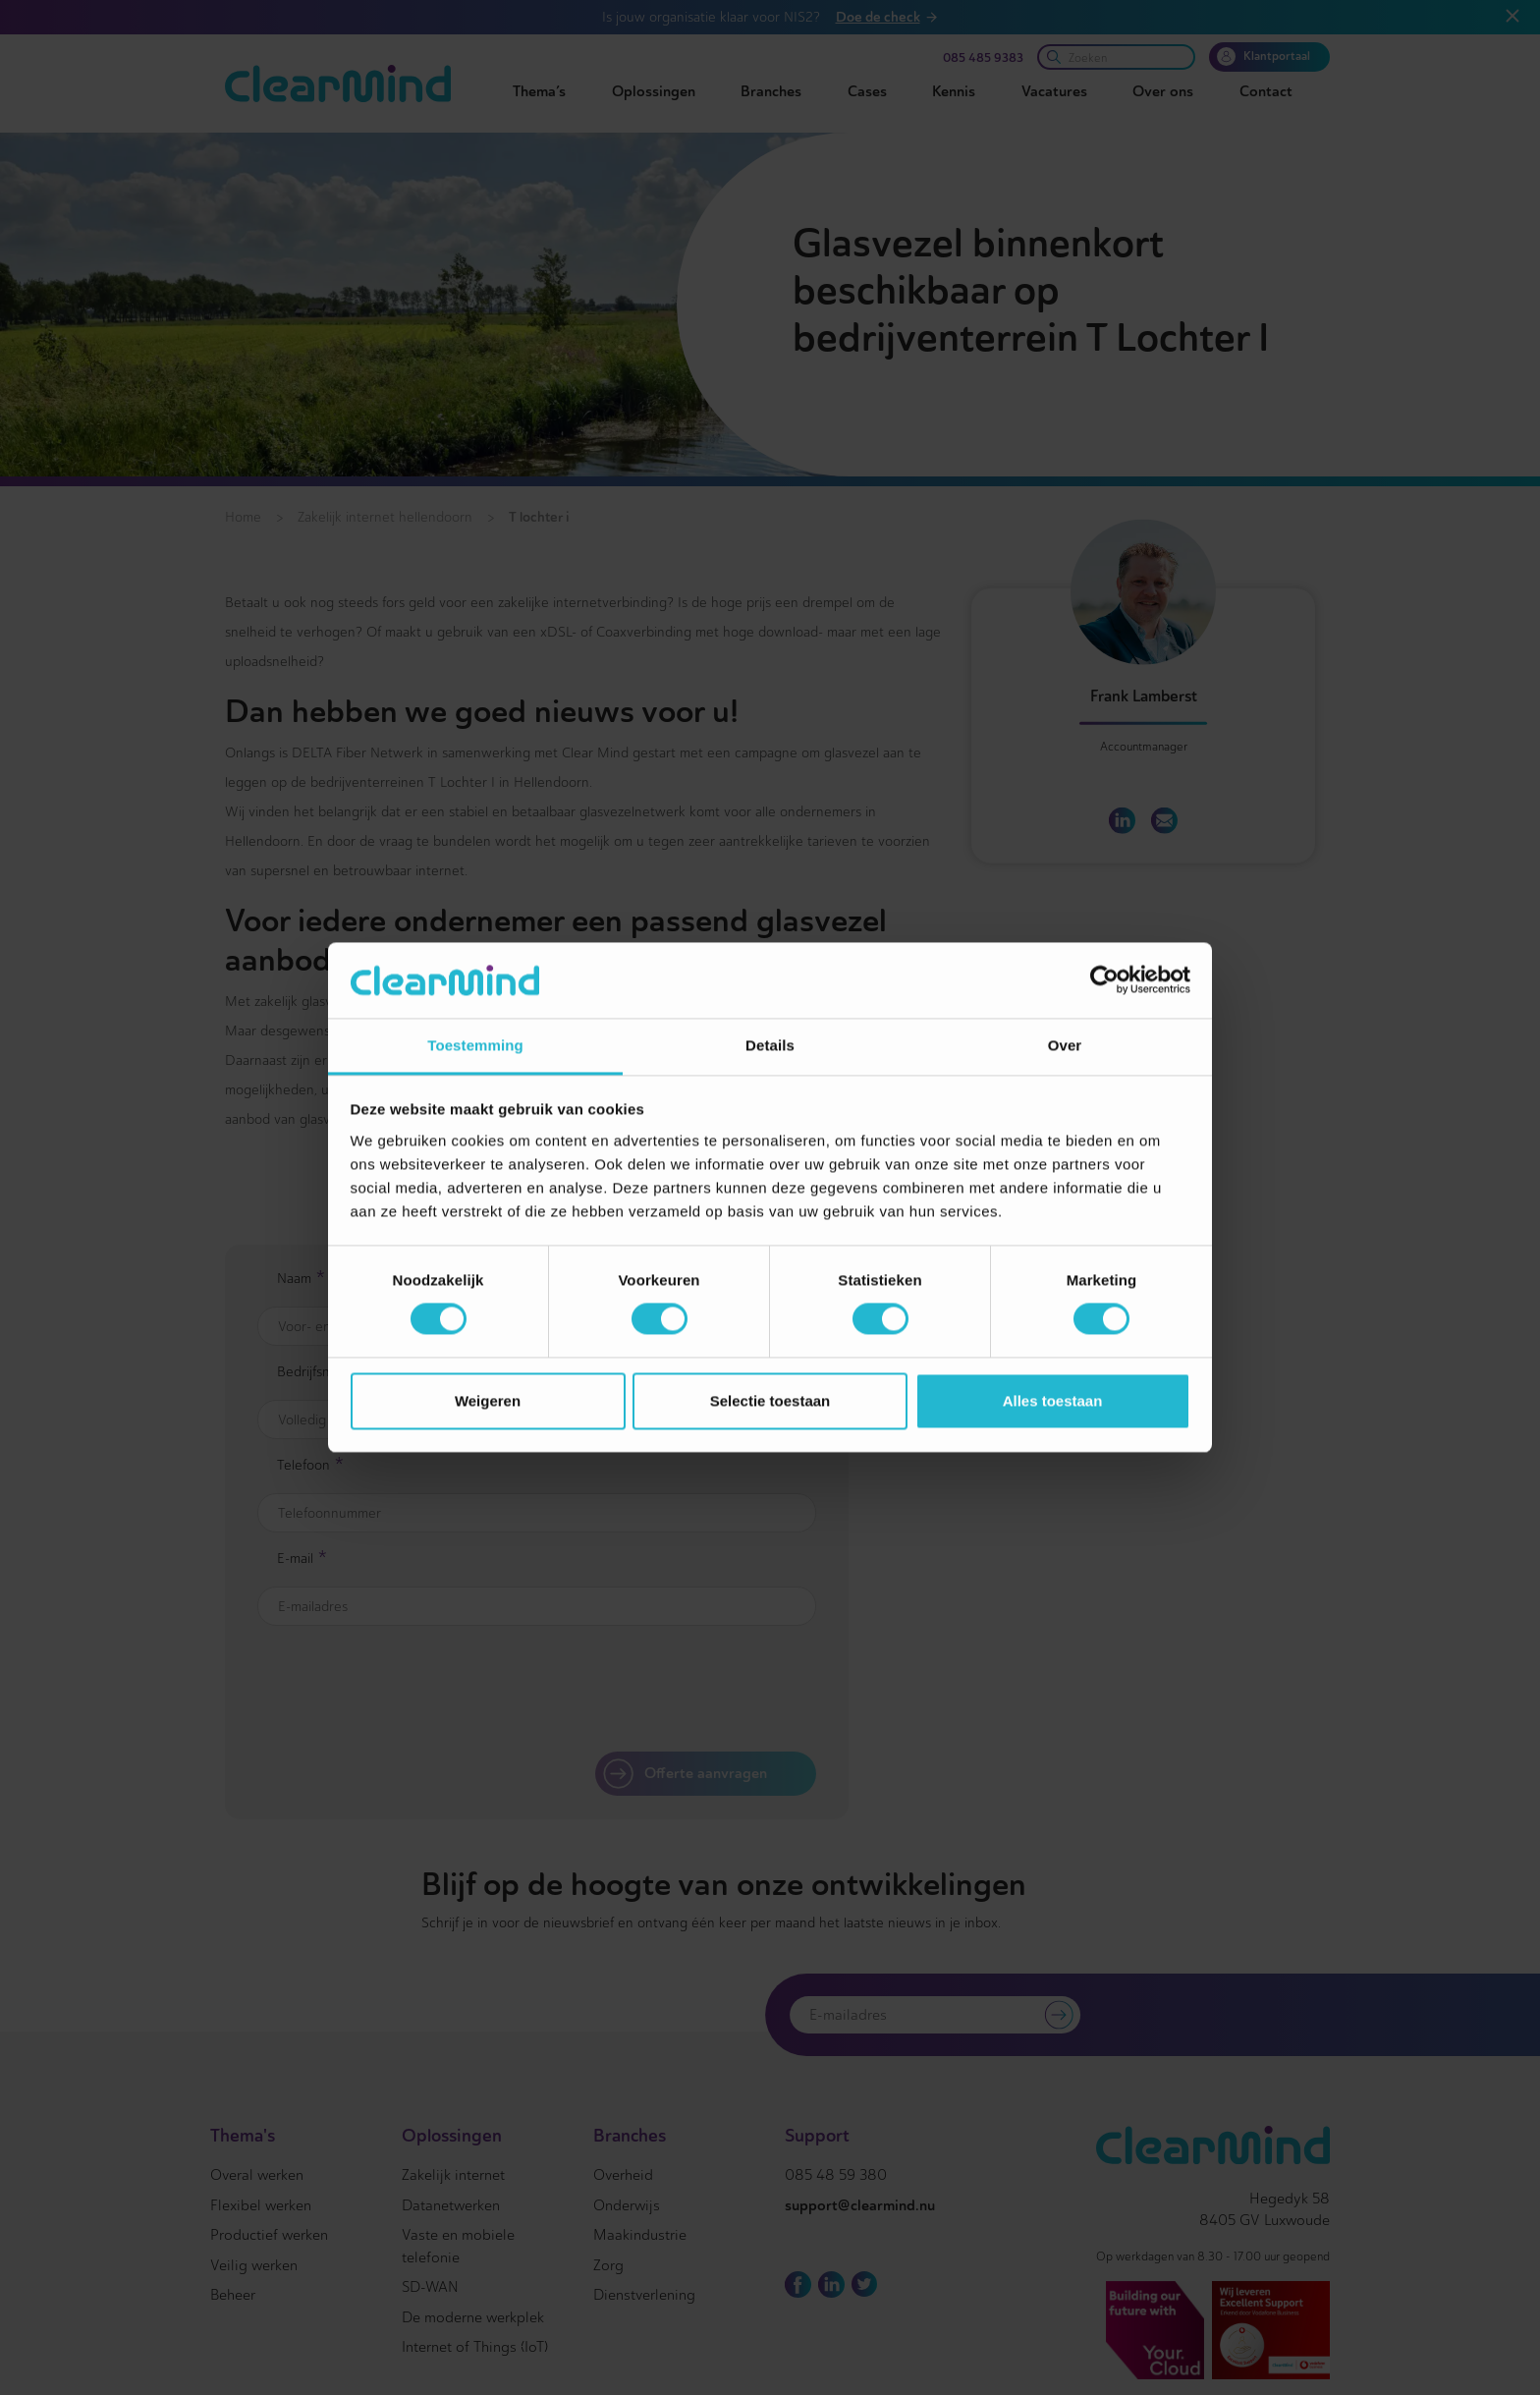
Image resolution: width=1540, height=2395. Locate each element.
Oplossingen (653, 91)
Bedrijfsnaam (322, 1373)
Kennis (953, 91)
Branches (771, 91)
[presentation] (652, 1689)
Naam (301, 1280)
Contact (1265, 91)
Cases (867, 91)
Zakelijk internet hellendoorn (385, 517)
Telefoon (310, 1466)
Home (243, 517)
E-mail (302, 1560)
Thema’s (539, 91)
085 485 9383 (983, 58)
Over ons (1162, 91)
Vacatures (1054, 91)
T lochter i (539, 517)
